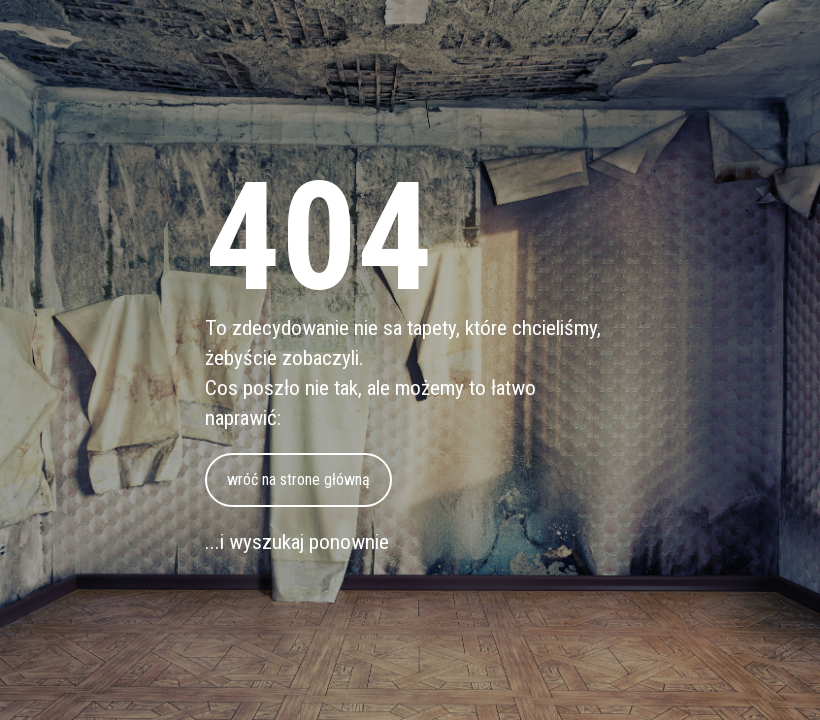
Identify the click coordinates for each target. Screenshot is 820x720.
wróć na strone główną (298, 479)
